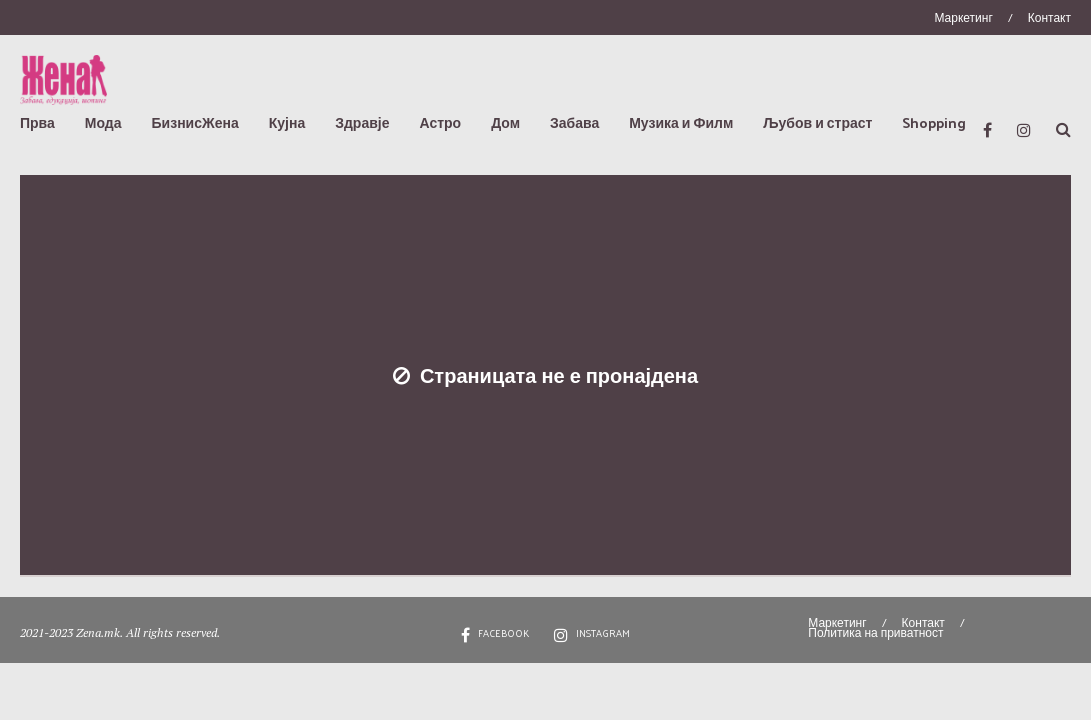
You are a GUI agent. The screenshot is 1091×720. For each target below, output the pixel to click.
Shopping (934, 122)
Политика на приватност (875, 632)
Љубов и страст (817, 122)
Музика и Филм (681, 122)
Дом (505, 122)
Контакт (1049, 17)
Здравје (362, 122)
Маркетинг (963, 17)
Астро (440, 122)
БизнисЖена (195, 122)
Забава (574, 122)
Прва (37, 122)
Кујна (287, 122)
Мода (103, 122)
